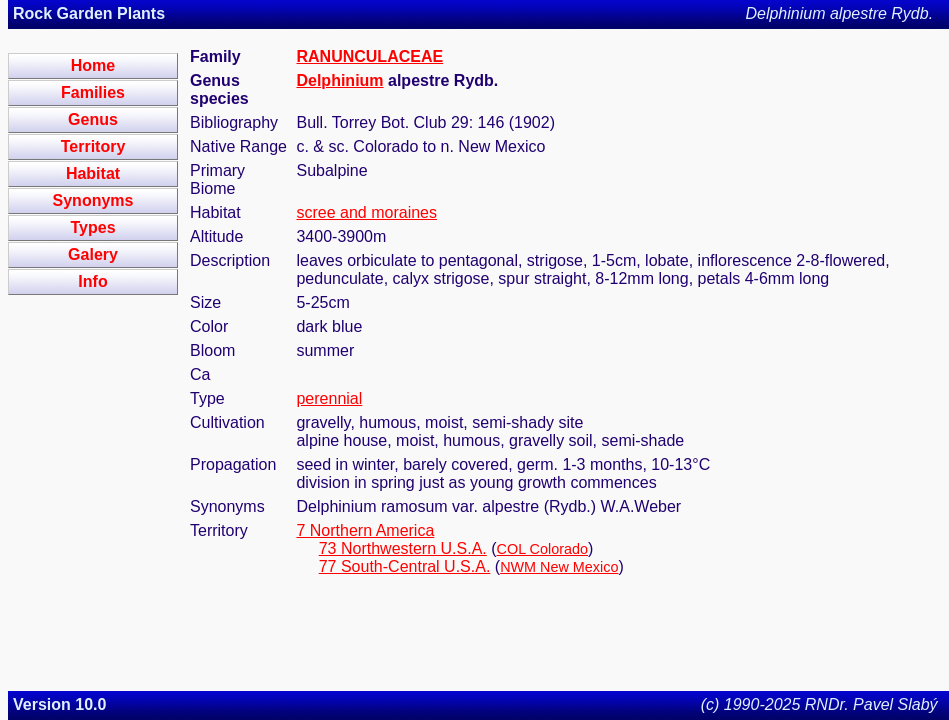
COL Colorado (542, 549)
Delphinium (339, 80)
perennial (329, 398)
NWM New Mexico (559, 567)
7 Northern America (365, 530)
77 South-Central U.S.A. (405, 566)
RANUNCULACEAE (369, 56)
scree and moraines (366, 212)
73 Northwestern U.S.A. (403, 548)
